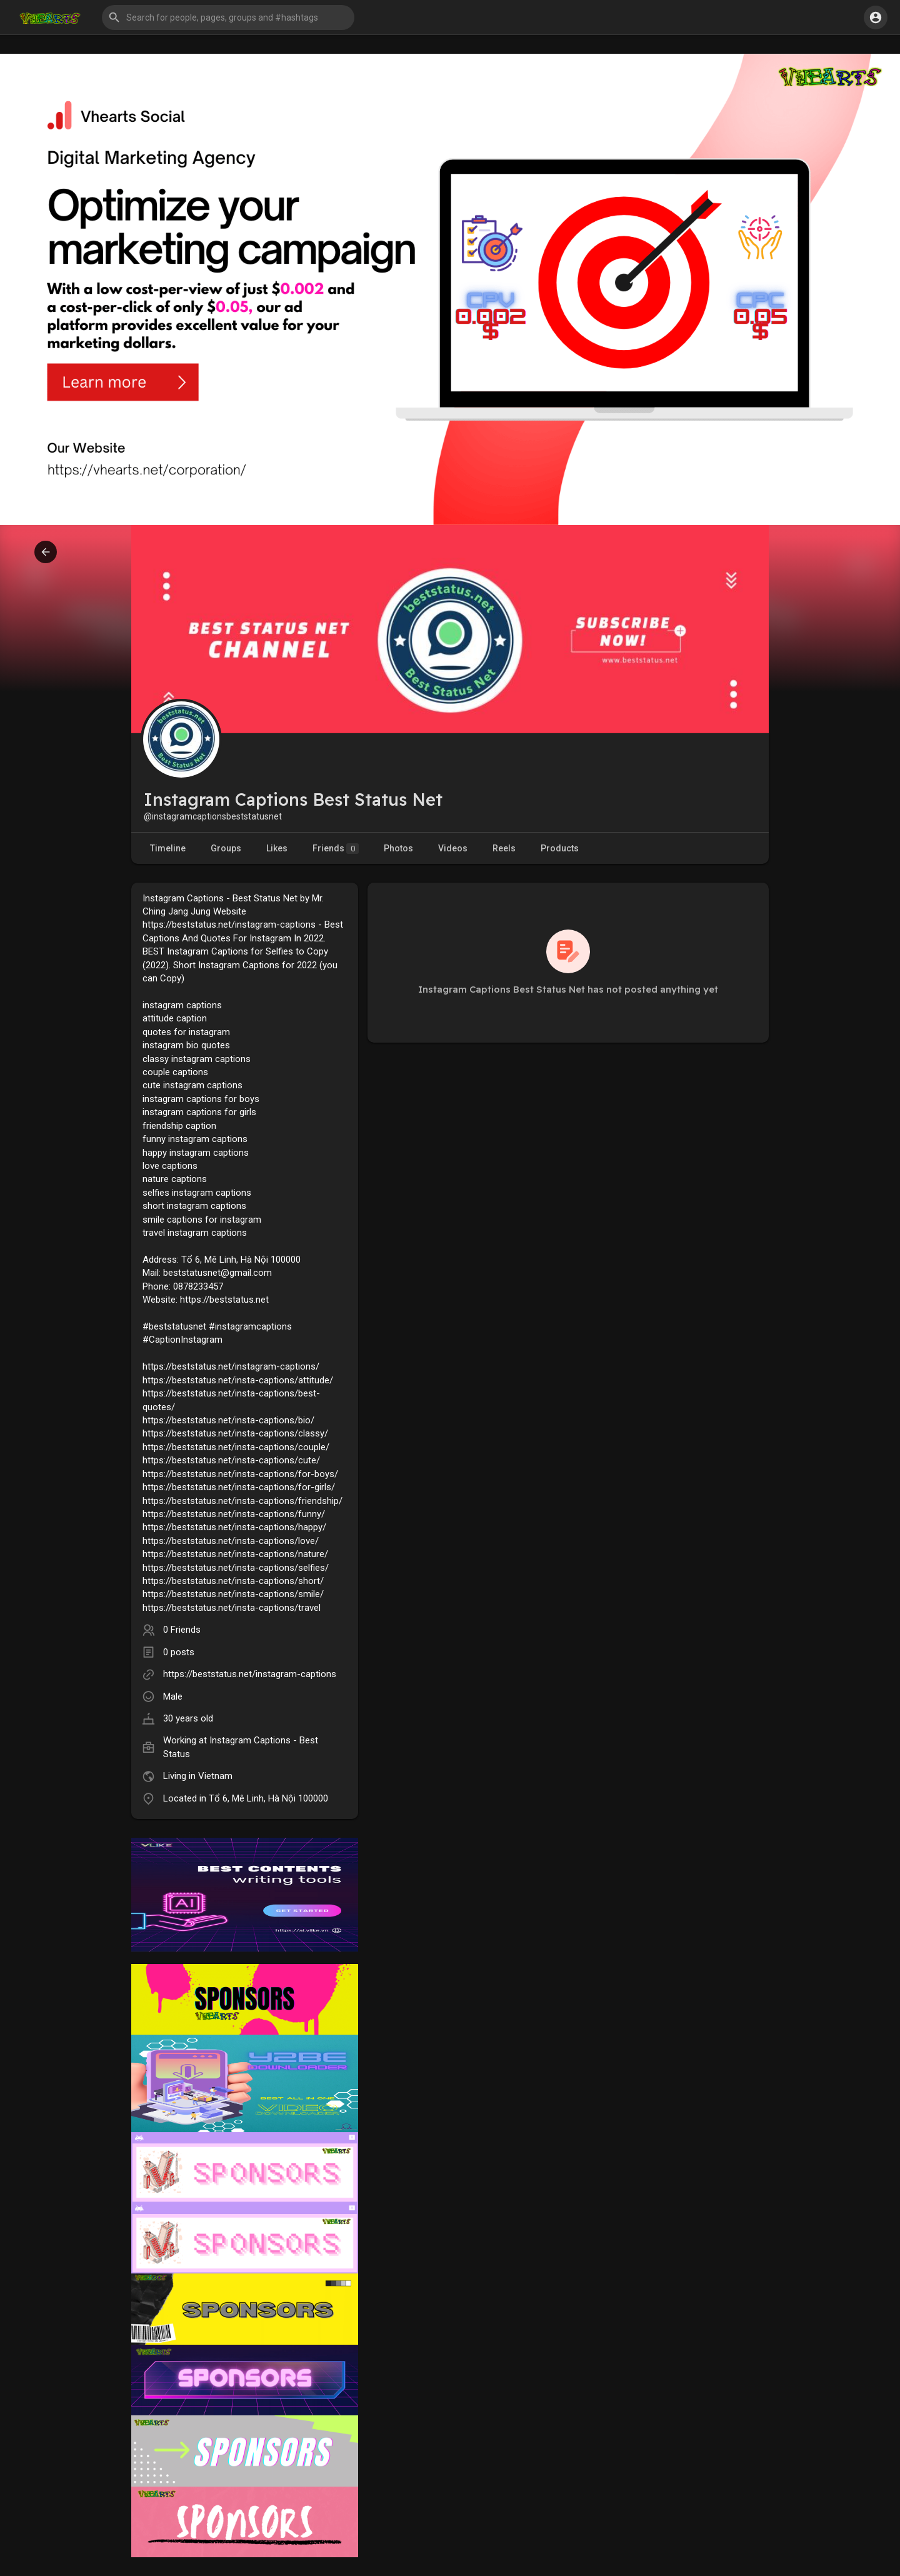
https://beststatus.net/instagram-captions (249, 1674)
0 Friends (182, 1629)
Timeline (168, 848)
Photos (398, 848)
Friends (335, 848)
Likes (277, 848)
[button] (228, 17)
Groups (226, 848)
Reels (504, 848)
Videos (453, 848)
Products (560, 848)
